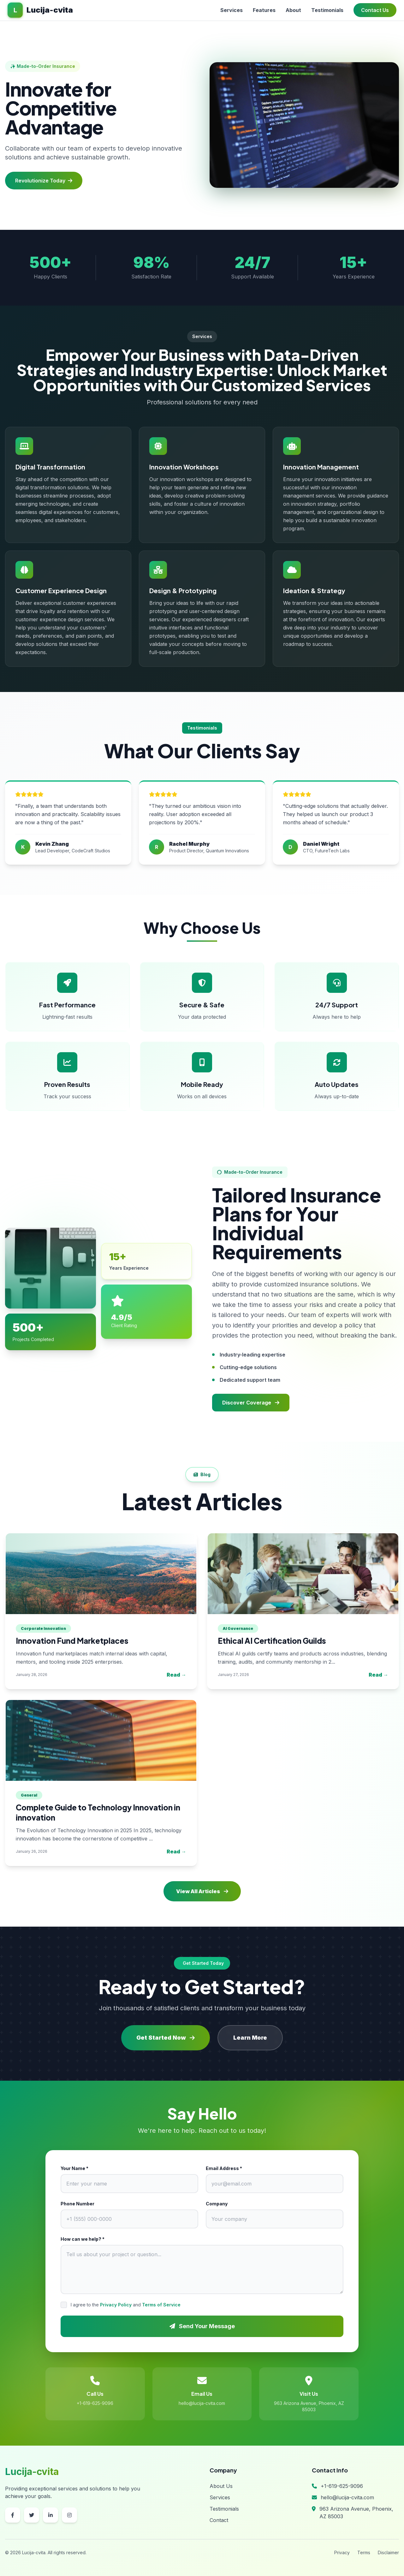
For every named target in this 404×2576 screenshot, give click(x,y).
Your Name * (74, 2168)
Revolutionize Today (43, 180)
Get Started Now (165, 2037)
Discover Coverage (250, 1402)
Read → (176, 1675)
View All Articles (202, 1891)
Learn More (250, 2037)
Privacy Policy (116, 2304)
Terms (363, 2552)
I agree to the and (126, 2304)
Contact (219, 2520)
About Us (221, 2486)
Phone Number (77, 2203)
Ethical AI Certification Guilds (272, 1640)
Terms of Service (161, 2304)
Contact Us (375, 10)
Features (264, 10)
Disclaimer (388, 2552)
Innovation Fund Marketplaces (72, 1640)
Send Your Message (202, 2326)
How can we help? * (82, 2239)
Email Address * (224, 2168)
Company (217, 2203)
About (293, 10)
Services (231, 10)
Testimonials (327, 10)
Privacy (342, 2552)
